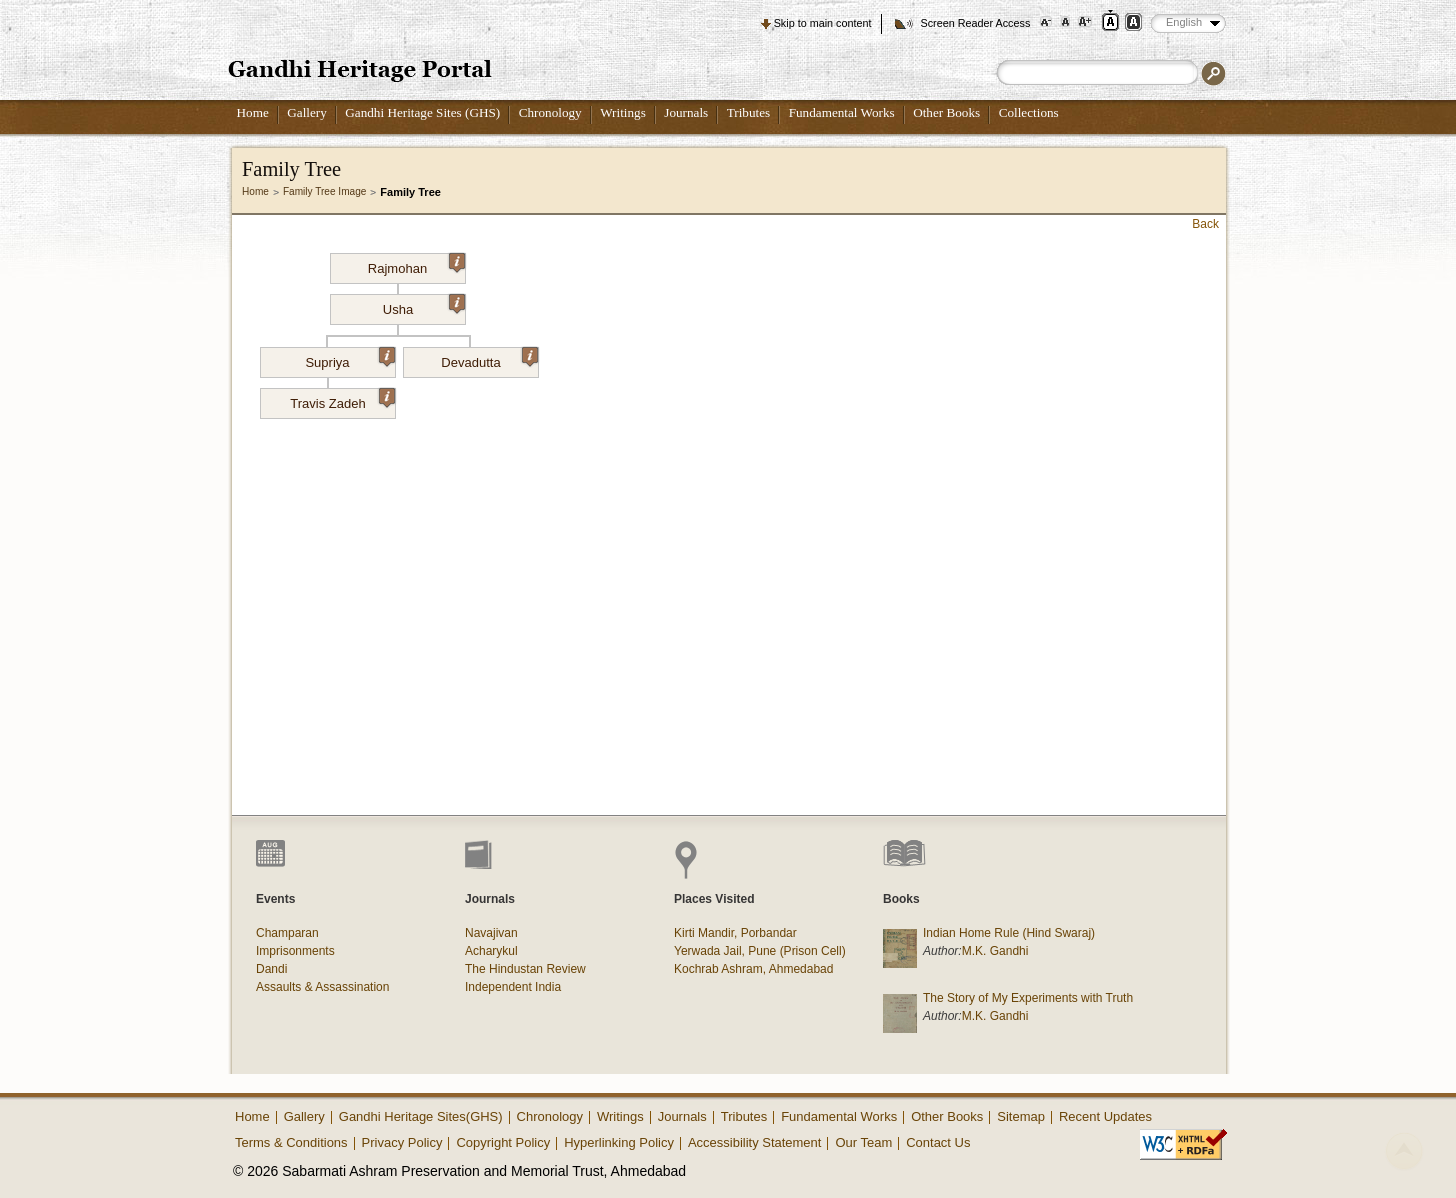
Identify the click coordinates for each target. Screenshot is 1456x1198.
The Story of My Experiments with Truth (1028, 998)
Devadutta (489, 359)
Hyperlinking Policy (619, 1142)
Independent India (513, 987)
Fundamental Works (842, 112)
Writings (623, 112)
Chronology (550, 112)
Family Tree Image (324, 191)
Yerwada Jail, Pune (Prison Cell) (760, 951)
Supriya (349, 359)
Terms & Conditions (291, 1142)
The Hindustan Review (525, 969)
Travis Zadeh (342, 400)
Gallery (307, 112)
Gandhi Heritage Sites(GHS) (421, 1116)
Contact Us (938, 1142)
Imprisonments (295, 951)
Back (1205, 224)
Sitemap (1021, 1116)
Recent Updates (1105, 1116)
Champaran (287, 933)
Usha (424, 306)
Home (253, 112)
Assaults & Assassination (322, 987)
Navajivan (491, 933)
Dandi (271, 969)
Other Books (946, 112)
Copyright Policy (503, 1142)
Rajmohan (416, 265)
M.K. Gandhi (995, 951)
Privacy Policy (402, 1142)
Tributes (748, 112)
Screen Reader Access (975, 23)
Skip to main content (823, 23)
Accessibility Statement (755, 1142)
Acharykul (491, 951)
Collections (1029, 112)
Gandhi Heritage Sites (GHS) (422, 112)
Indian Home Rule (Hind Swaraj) (1009, 933)
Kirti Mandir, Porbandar (735, 933)
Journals (686, 112)
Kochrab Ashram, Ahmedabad (753, 969)
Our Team (863, 1142)
